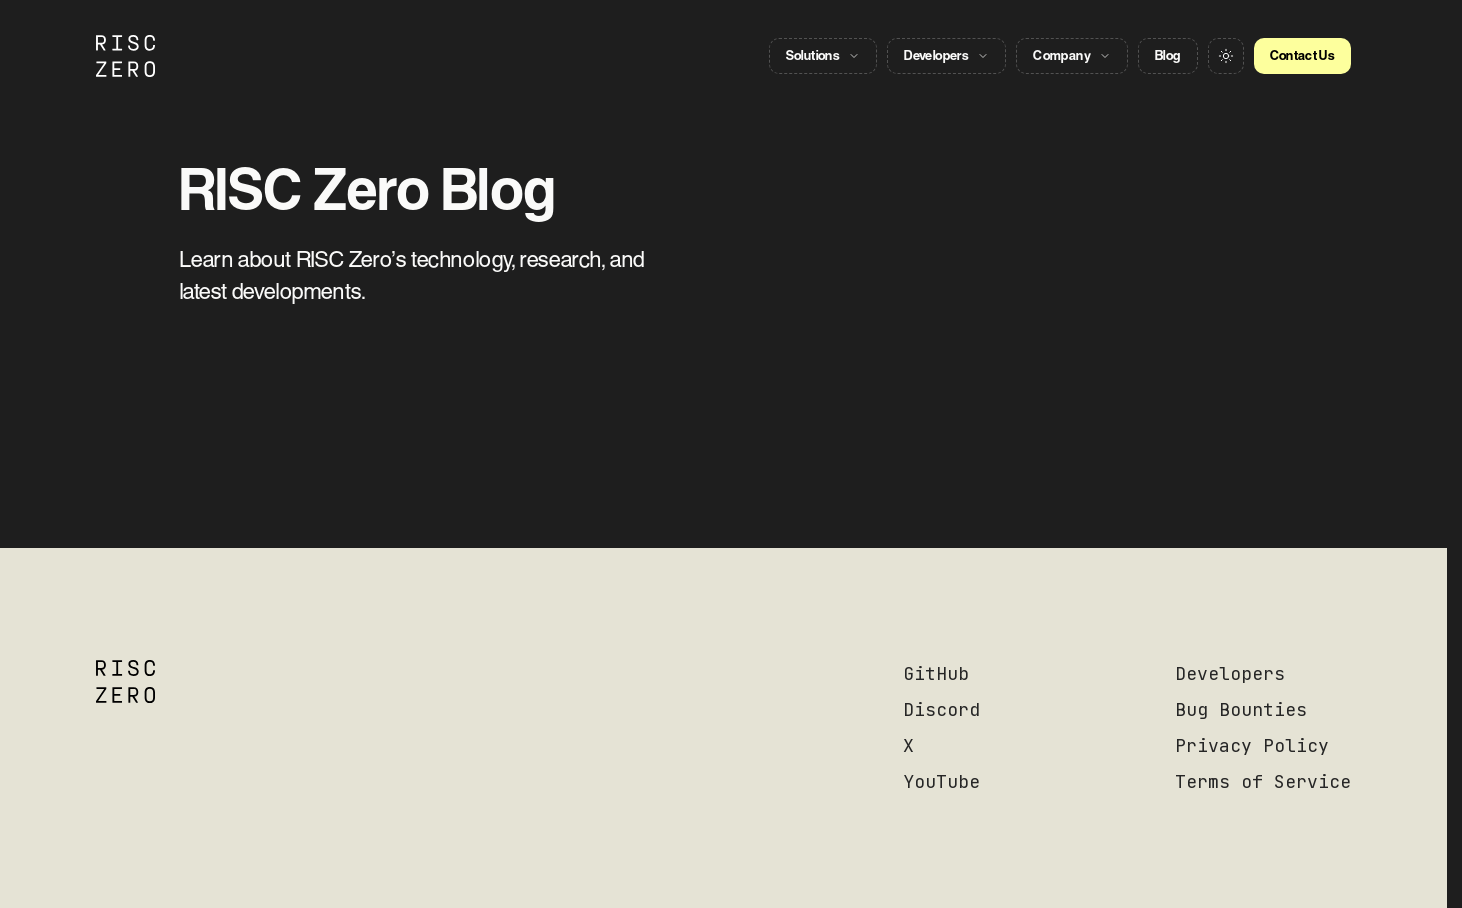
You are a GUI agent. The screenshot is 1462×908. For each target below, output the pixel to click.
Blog (1167, 55)
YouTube (941, 781)
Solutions (823, 55)
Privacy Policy (1252, 745)
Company (1072, 55)
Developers (946, 55)
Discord (941, 709)
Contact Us (1303, 55)
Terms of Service (1263, 781)
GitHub (936, 673)
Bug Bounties (1241, 709)
